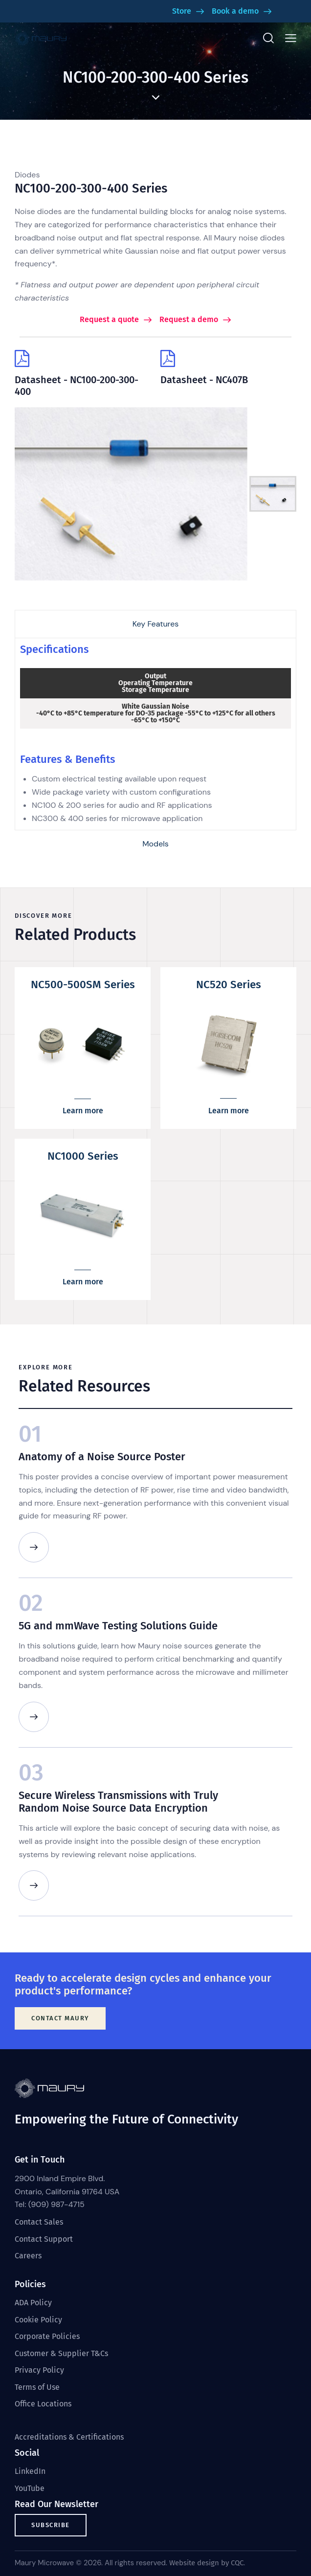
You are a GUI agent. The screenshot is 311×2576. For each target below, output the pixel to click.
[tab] (155, 624)
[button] (290, 38)
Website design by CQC (206, 2562)
